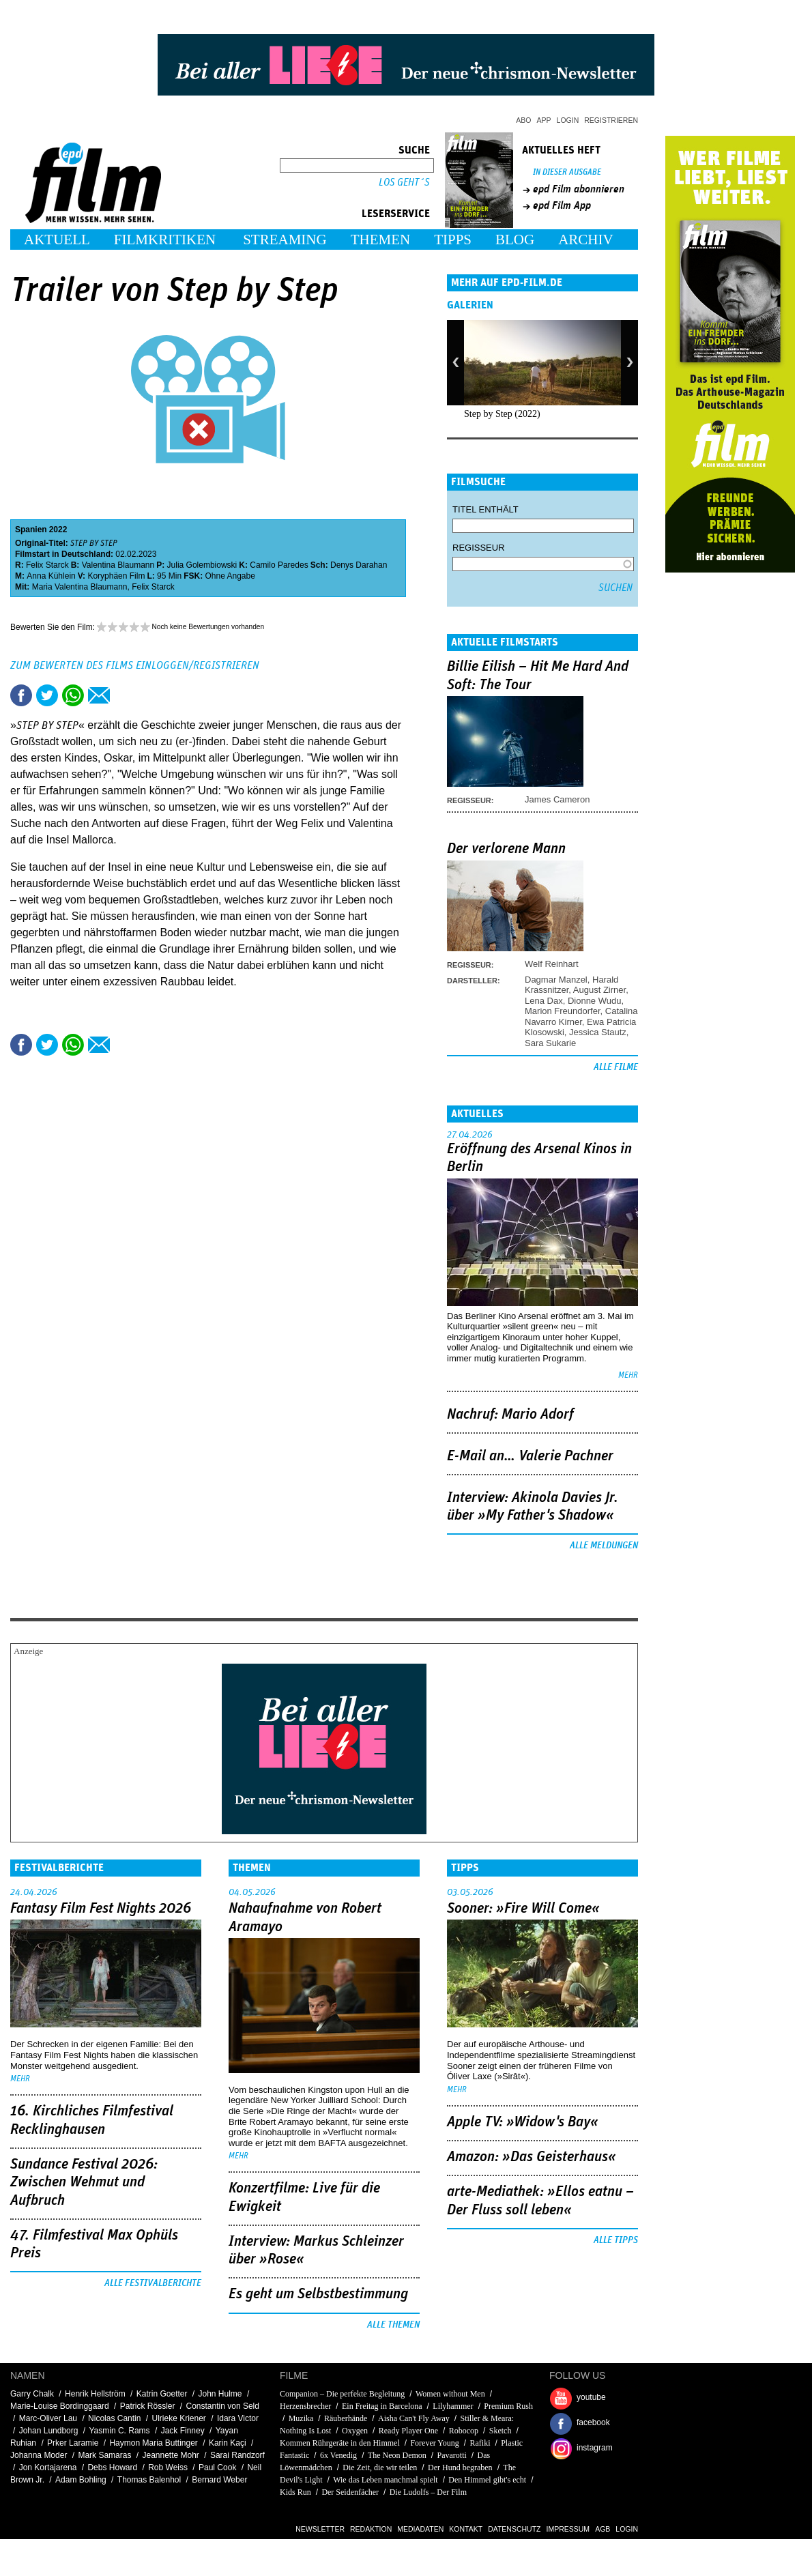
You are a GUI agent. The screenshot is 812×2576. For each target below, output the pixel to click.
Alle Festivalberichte (152, 2283)
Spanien (31, 529)
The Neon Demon (397, 2455)
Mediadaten (420, 2529)
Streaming (285, 239)
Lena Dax (544, 1001)
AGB (602, 2529)
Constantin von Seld (222, 2406)
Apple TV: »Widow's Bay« (522, 2122)
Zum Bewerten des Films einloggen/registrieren (134, 665)
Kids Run (295, 2492)
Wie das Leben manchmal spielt (385, 2480)
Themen (381, 239)
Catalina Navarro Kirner (581, 1016)
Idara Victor (238, 2418)
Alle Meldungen (604, 1545)
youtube (591, 2397)
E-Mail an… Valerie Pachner (530, 1456)
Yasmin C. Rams (119, 2430)
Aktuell (57, 239)
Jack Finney (183, 2430)
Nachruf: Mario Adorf (510, 1414)
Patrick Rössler (147, 2406)
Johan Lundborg (48, 2430)
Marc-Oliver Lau (48, 2418)
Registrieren (611, 120)
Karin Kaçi (227, 2443)
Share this (21, 695)
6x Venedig (338, 2455)
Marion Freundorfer (562, 1011)
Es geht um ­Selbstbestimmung (318, 2294)
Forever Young (434, 2443)
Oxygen (355, 2430)
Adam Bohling (80, 2480)
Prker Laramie (72, 2443)
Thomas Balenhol (149, 2480)
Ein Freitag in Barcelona (382, 2406)
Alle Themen (393, 2325)
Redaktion (371, 2529)
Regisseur (478, 547)
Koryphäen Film (116, 576)
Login (568, 120)
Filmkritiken (165, 239)
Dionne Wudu (595, 1001)
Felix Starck (47, 565)
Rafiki (479, 2443)
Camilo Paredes (279, 565)
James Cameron (557, 799)
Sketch (500, 2430)
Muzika (301, 2418)
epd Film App (562, 205)
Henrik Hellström (95, 2394)
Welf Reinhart (552, 964)
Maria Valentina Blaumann (80, 587)
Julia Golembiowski (202, 565)
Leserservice (396, 213)
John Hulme (220, 2394)
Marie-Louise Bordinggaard (59, 2406)
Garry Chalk (32, 2394)
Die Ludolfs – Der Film (428, 2492)
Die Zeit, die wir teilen (380, 2467)
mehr (628, 1375)
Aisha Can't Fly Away (414, 2418)
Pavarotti (451, 2455)
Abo (523, 120)
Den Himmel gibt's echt (487, 2480)
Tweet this (47, 695)
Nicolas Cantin (114, 2418)
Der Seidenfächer (350, 2492)
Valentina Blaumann (118, 565)
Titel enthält (485, 509)
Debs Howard (112, 2467)
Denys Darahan (358, 565)
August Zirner (599, 990)
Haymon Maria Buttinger (153, 2443)
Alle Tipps (616, 2240)
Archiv (585, 239)
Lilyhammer (453, 2406)
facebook (593, 2422)
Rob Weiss (168, 2467)
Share (73, 695)
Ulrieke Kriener (178, 2418)
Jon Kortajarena (48, 2467)
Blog (514, 239)
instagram (595, 2447)
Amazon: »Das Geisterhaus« (531, 2157)
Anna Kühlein (51, 576)
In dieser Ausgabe (567, 172)
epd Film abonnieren (578, 189)
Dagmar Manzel (556, 979)
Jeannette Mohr (170, 2455)
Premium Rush (508, 2406)
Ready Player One (408, 2430)
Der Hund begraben (460, 2467)
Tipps (453, 239)
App (544, 120)
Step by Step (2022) (502, 414)
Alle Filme (616, 1067)
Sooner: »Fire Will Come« (523, 1908)
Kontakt (465, 2529)
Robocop (463, 2430)
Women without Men (450, 2394)
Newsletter (320, 2529)
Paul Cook (217, 2467)
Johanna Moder (38, 2455)
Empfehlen (99, 695)
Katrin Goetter (162, 2394)
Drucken (125, 695)
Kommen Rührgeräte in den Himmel (340, 2443)
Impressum (568, 2529)
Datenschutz (514, 2529)
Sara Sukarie (550, 1043)
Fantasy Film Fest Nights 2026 (100, 1908)
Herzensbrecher (305, 2406)
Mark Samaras (104, 2455)
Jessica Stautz (597, 1032)
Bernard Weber (219, 2480)
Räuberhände (345, 2418)
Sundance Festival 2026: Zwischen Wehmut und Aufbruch (84, 2182)
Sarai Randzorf (237, 2455)
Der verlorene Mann (506, 848)
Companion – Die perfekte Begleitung (342, 2394)
